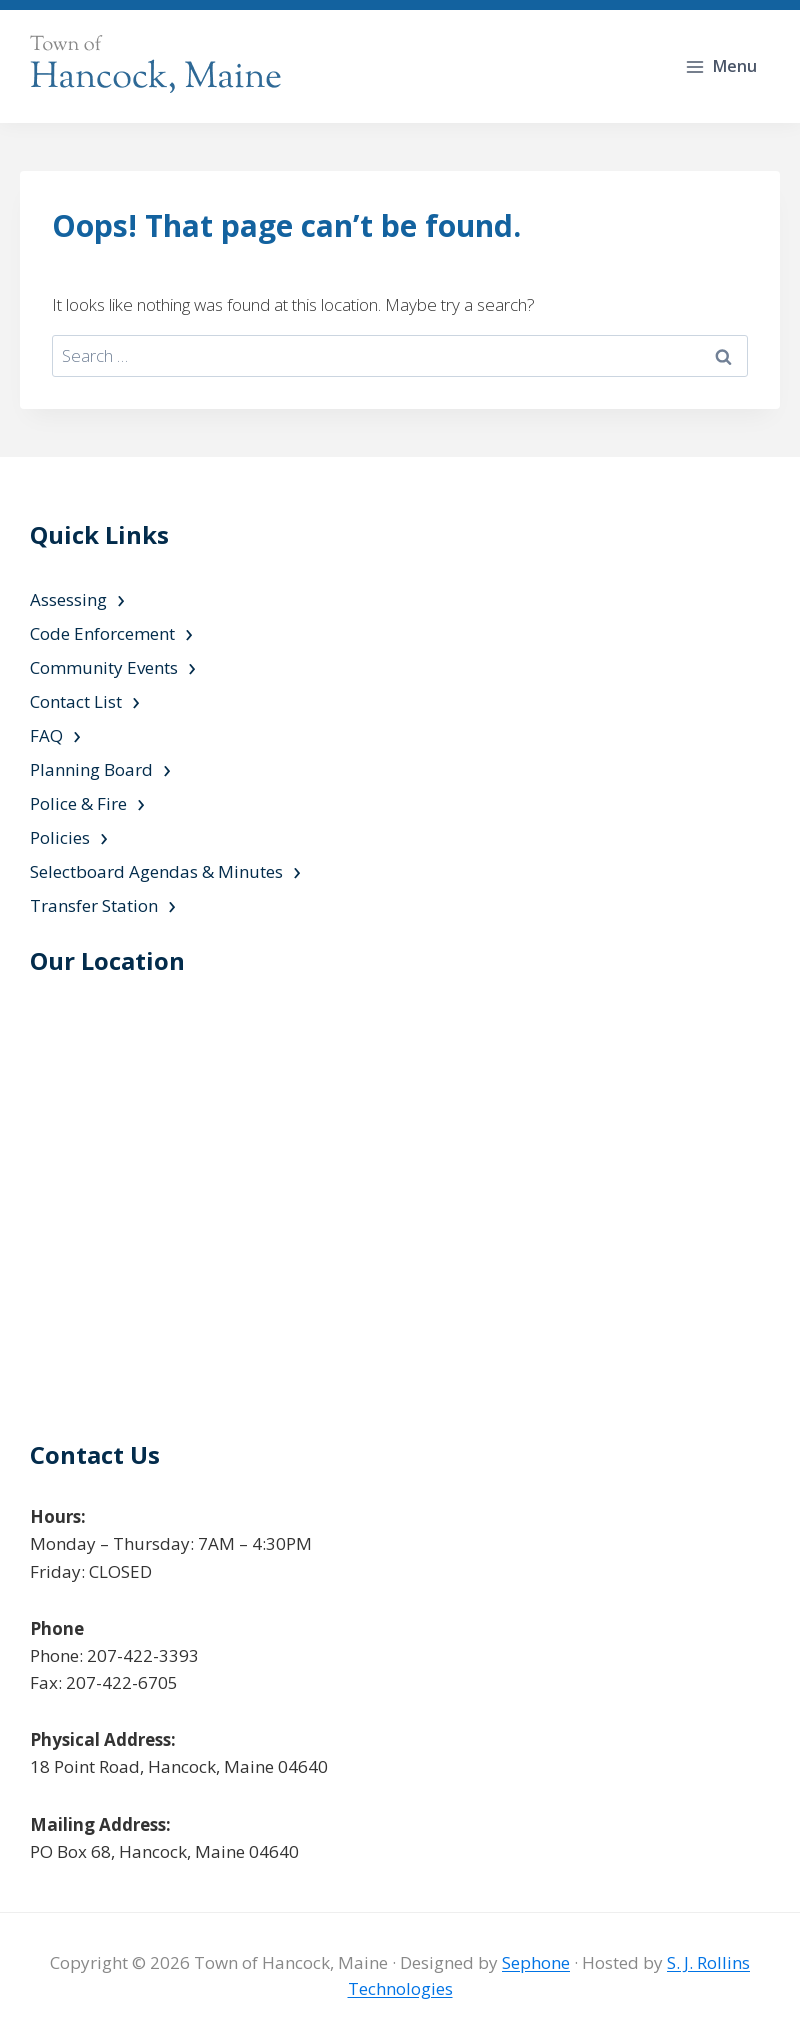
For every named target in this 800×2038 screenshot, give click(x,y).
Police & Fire (78, 803)
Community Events (104, 667)
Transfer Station (94, 905)
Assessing (68, 599)
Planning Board (91, 769)
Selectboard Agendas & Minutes (156, 871)
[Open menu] (723, 66)
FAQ (46, 735)
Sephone (536, 1962)
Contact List (76, 701)
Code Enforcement (102, 633)
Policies (60, 837)
